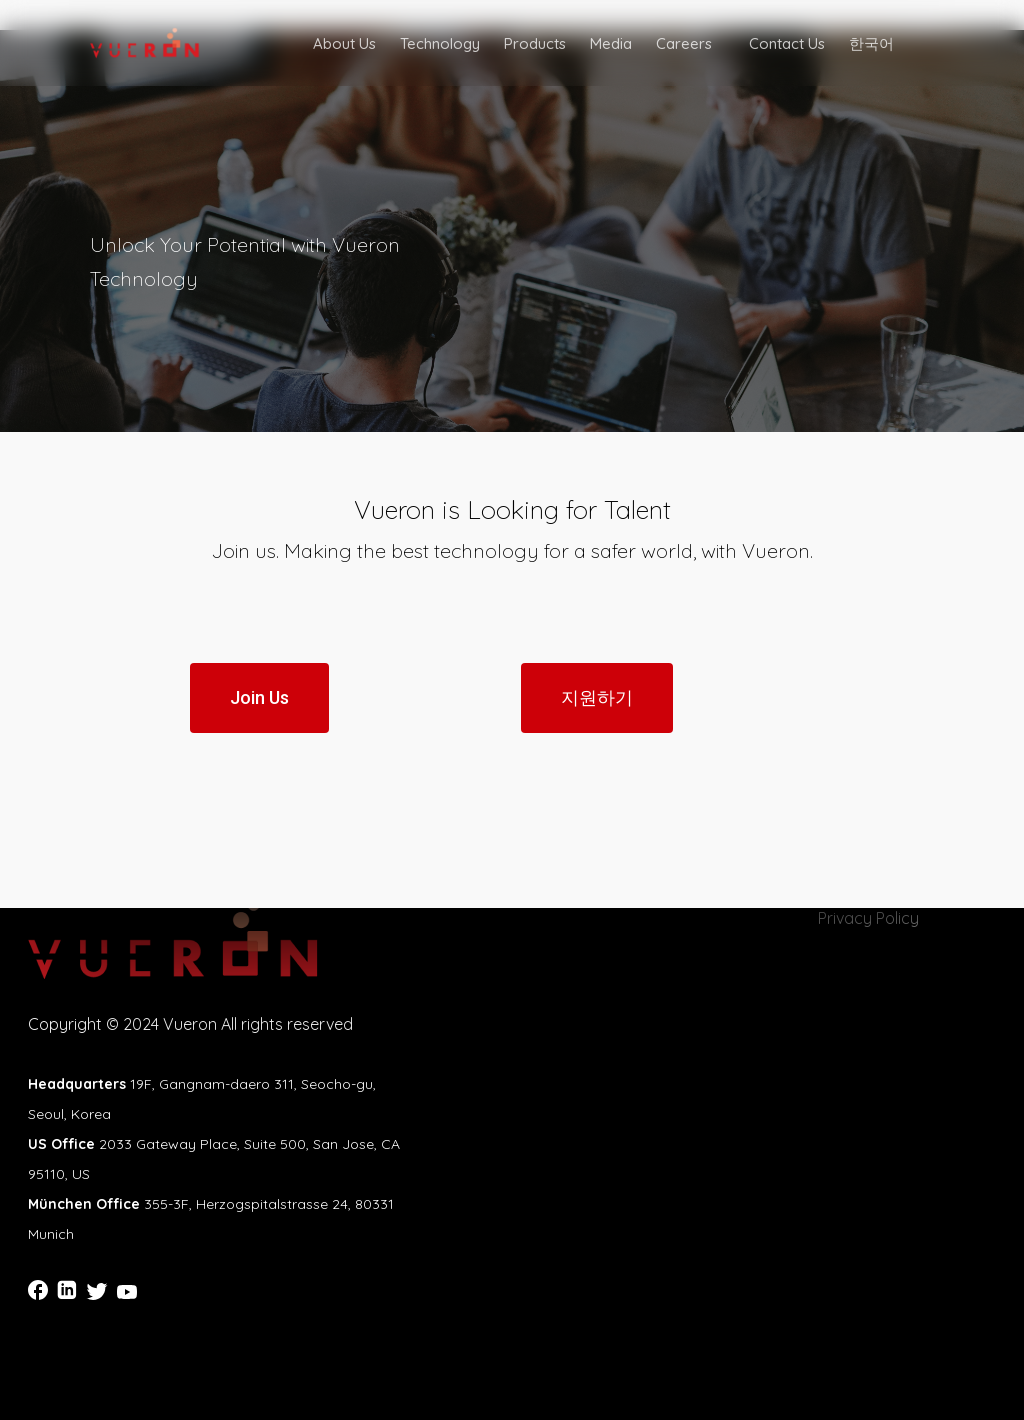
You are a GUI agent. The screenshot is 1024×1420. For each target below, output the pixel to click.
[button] (259, 698)
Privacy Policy (868, 918)
